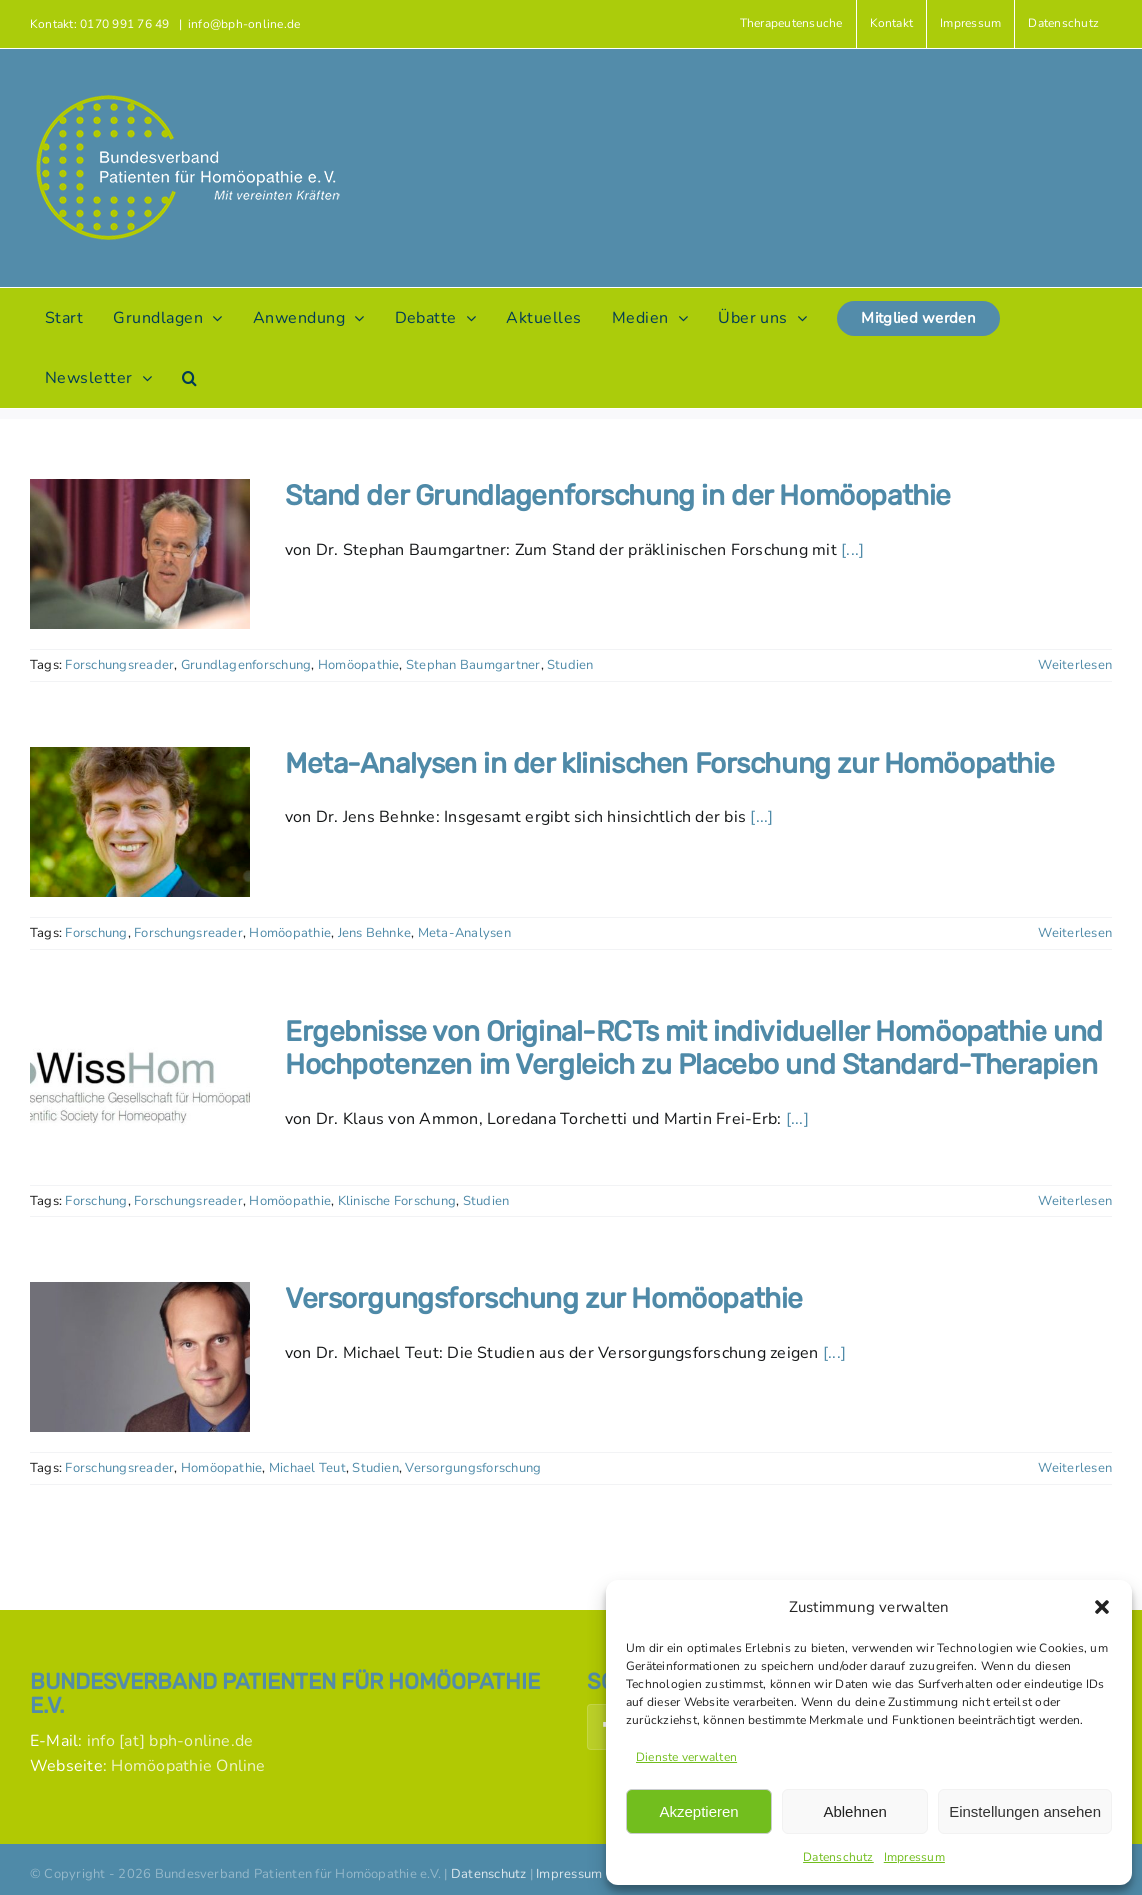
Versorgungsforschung (473, 1468)
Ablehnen (854, 1811)
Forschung (96, 933)
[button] (1102, 1607)
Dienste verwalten (686, 1757)
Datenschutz (838, 1857)
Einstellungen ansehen (1025, 1811)
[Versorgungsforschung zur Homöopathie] (140, 1357)
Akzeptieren (698, 1811)
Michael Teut (307, 1468)
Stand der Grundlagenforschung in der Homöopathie (618, 495)
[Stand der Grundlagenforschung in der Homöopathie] (140, 554)
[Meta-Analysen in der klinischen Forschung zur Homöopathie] (140, 822)
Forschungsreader (119, 665)
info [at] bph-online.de (170, 1741)
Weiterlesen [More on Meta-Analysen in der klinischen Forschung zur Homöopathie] (1075, 933)
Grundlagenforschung (246, 665)
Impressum (914, 1857)
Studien (570, 665)
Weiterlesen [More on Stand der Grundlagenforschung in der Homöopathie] (1075, 665)
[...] (852, 550)
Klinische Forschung (397, 1201)
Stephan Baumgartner (473, 665)
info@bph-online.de (244, 24)
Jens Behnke (375, 933)
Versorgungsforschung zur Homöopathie (544, 1298)
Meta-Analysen (464, 933)
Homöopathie (359, 665)
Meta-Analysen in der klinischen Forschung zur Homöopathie (670, 763)
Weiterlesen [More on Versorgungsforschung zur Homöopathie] (1075, 1468)
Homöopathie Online (188, 1766)
